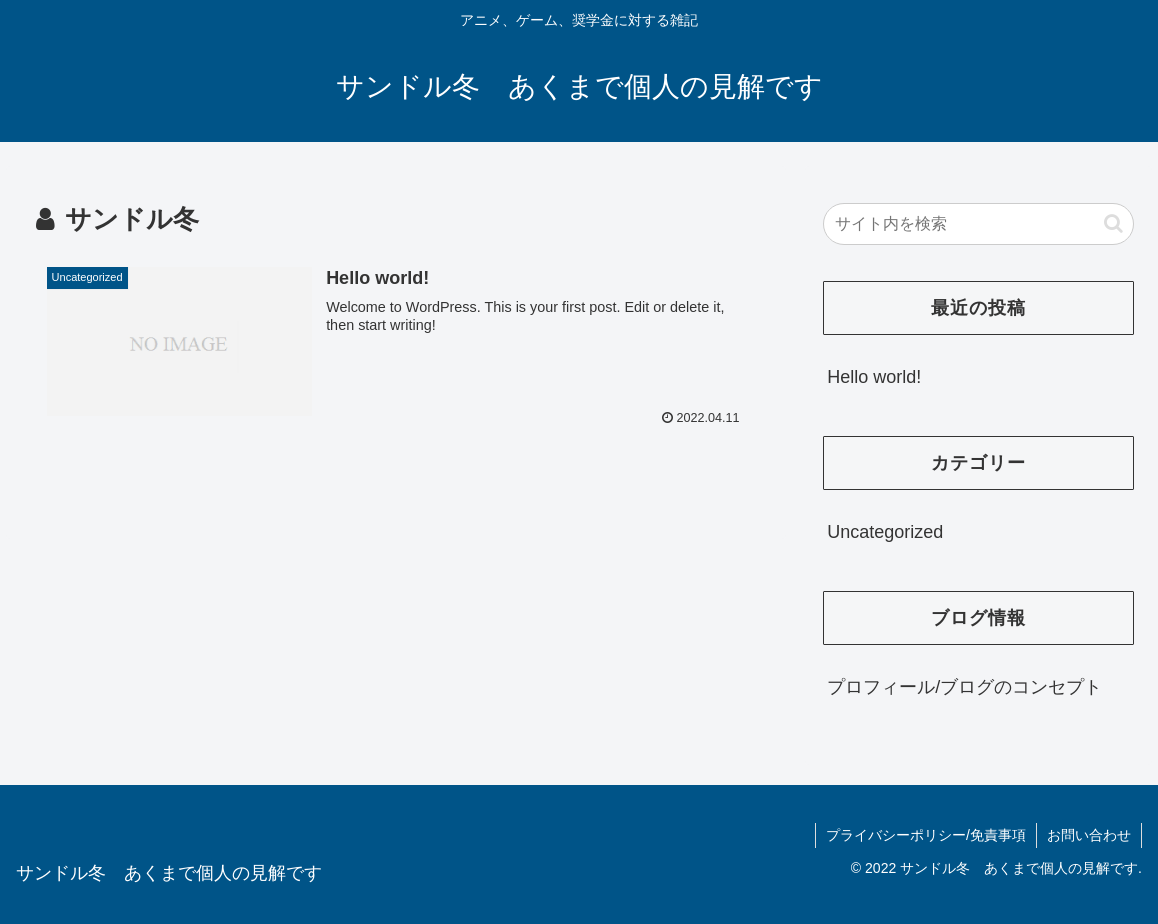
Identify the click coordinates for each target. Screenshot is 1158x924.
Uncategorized (885, 532)
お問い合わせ (1089, 835)
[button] (1113, 223)
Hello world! (874, 377)
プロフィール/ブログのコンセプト (964, 687)
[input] (978, 224)
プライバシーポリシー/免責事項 (926, 835)
